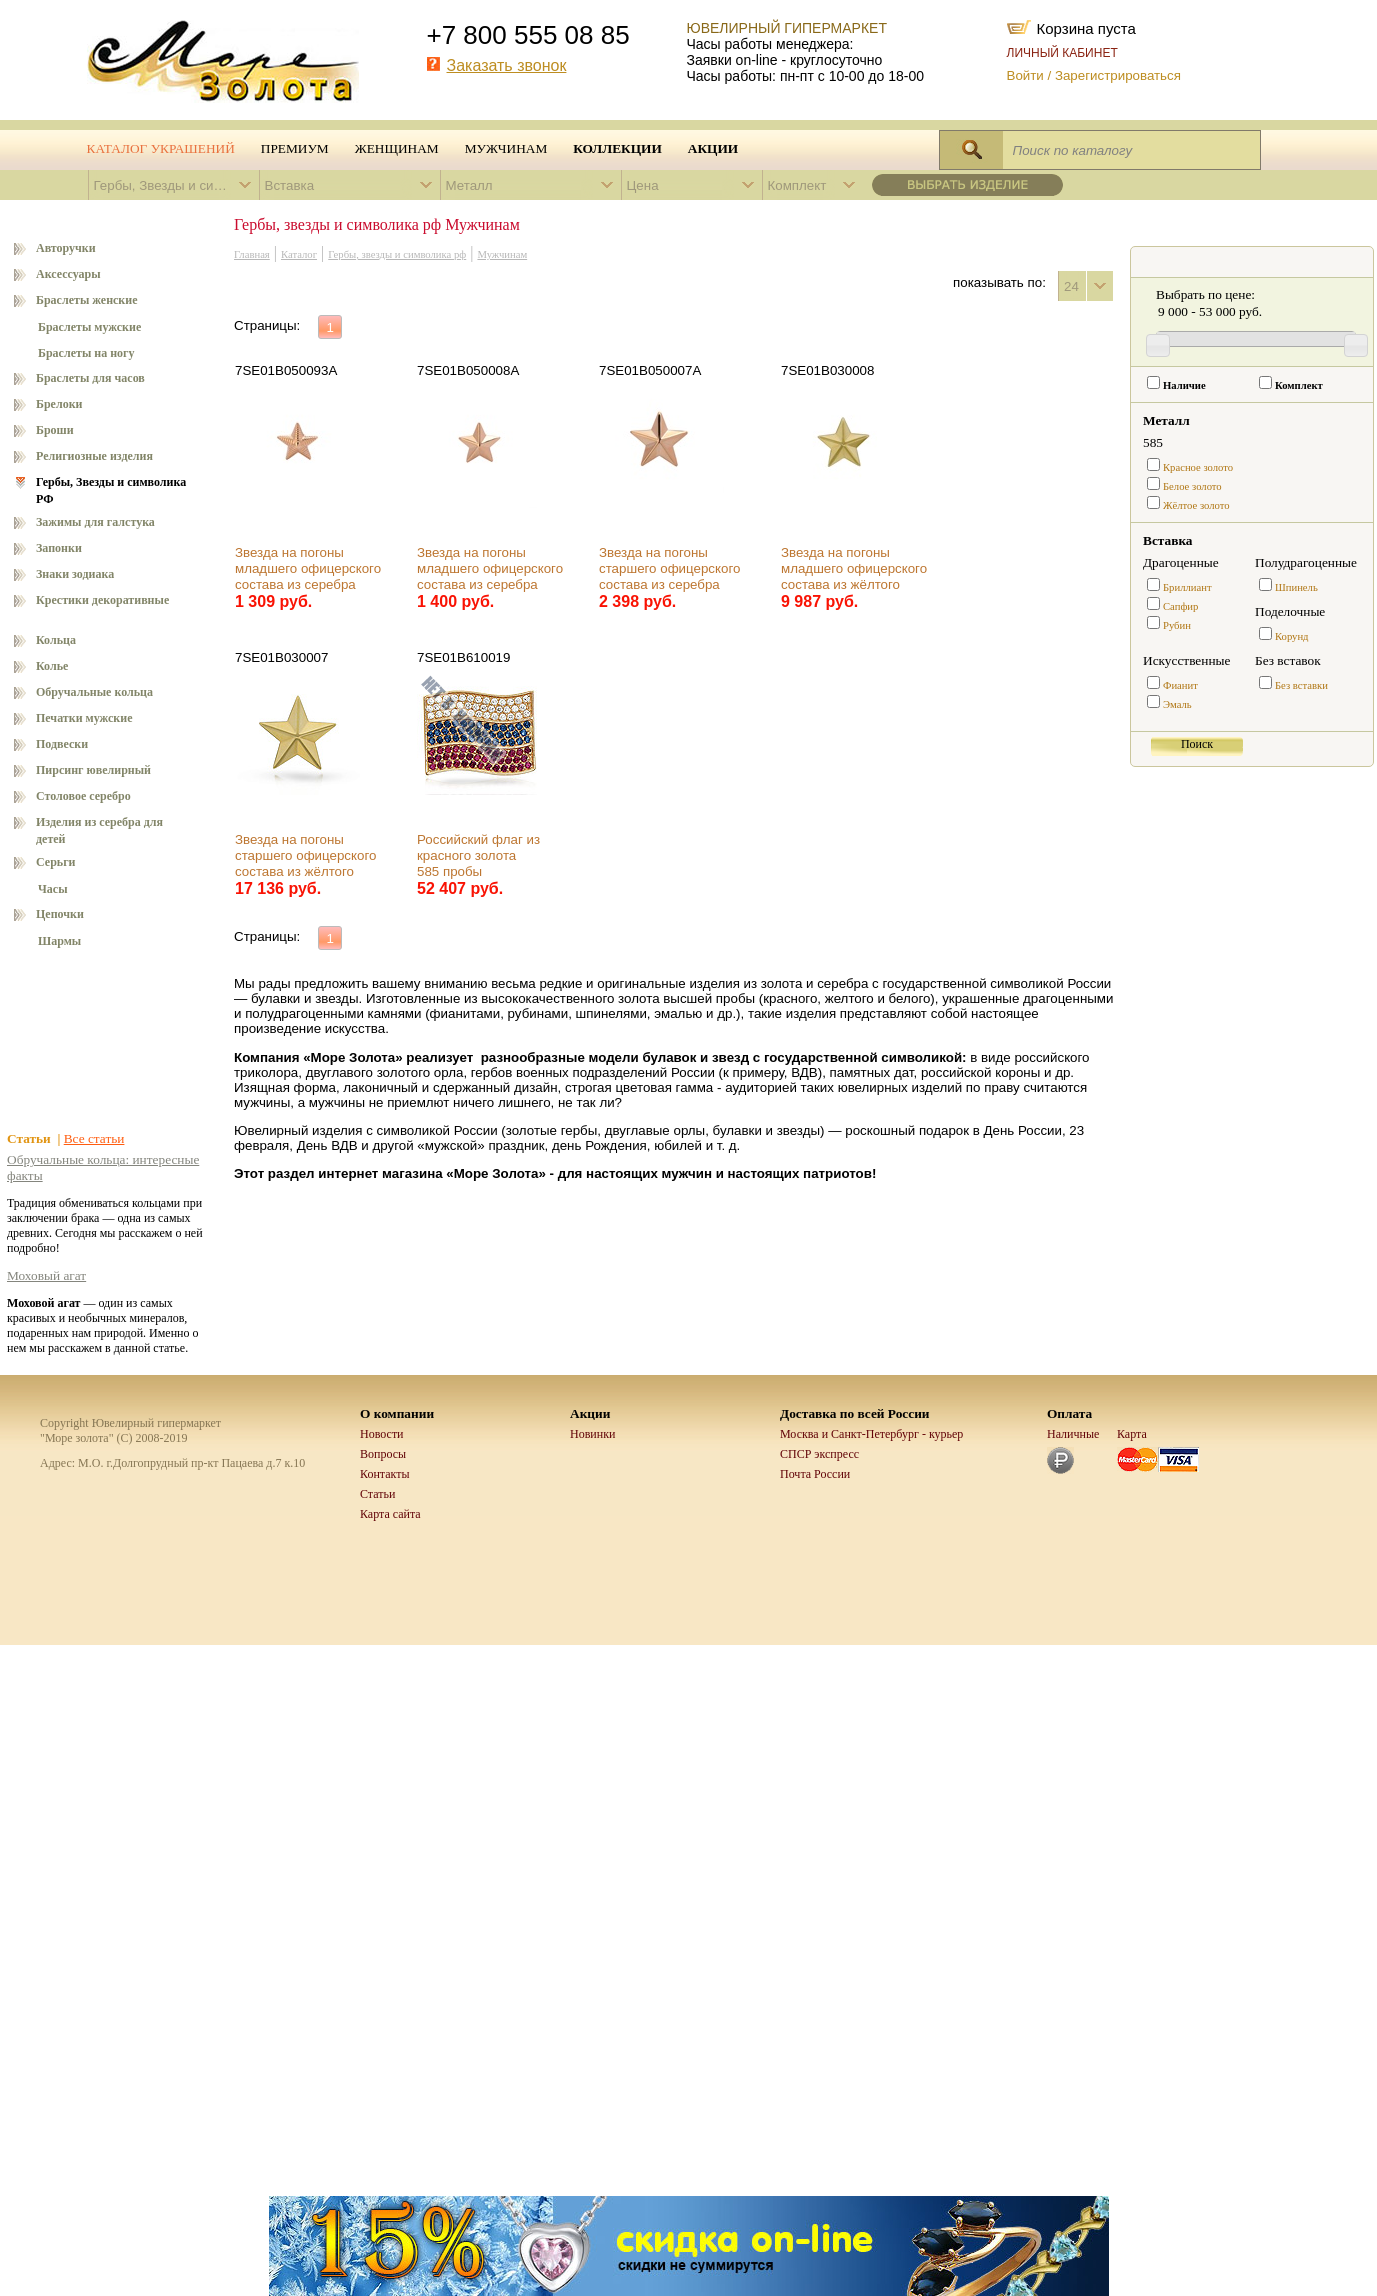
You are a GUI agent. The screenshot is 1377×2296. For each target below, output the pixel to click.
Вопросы (383, 1454)
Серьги (56, 862)
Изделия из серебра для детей (99, 830)
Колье (52, 666)
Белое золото (1192, 486)
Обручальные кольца (94, 692)
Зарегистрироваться (1118, 75)
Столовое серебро (83, 796)
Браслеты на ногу (86, 353)
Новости (382, 1434)
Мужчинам (506, 148)
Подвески (62, 744)
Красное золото (1198, 467)
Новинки (592, 1434)
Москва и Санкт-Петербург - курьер (871, 1434)
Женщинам (397, 148)
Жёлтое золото (1196, 505)
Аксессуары (68, 274)
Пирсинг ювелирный (93, 770)
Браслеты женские (87, 300)
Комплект (1299, 385)
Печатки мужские (84, 718)
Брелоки (59, 404)
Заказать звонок (507, 65)
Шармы (59, 941)
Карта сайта (390, 1514)
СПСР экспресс (819, 1454)
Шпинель (1296, 587)
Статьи (377, 1494)
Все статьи (94, 1138)
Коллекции (617, 148)
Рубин (1177, 625)
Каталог (299, 254)
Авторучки (66, 248)
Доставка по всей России (855, 1413)
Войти (1025, 75)
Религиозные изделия (94, 456)
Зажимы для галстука (95, 522)
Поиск (1197, 744)
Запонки (59, 548)
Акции (713, 148)
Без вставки (1301, 685)
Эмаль (1177, 704)
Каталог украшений (161, 148)
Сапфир (1180, 606)
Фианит (1180, 685)
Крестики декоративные (102, 600)
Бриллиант (1187, 587)
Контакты (385, 1474)
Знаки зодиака (75, 574)
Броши (55, 430)
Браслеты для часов (90, 378)
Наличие (1184, 385)
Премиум (295, 148)
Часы (53, 889)
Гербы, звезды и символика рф (397, 254)
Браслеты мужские (89, 327)
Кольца (56, 640)
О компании (397, 1413)
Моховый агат (46, 1275)
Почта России (815, 1474)
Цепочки (60, 914)
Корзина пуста (1086, 27)
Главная (252, 254)
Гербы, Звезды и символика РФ (111, 490)
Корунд (1292, 636)
